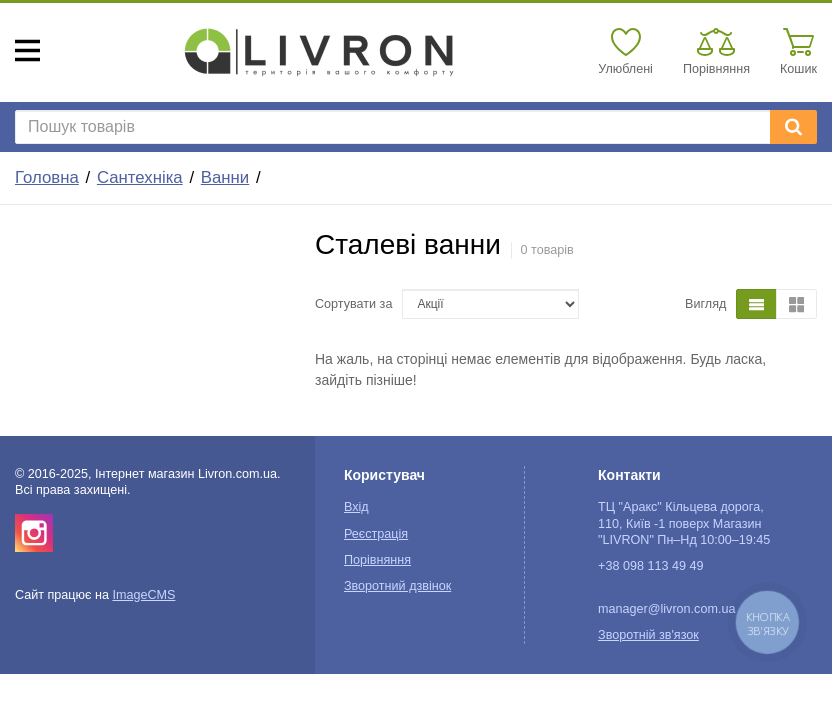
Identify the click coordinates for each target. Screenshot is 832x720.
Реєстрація (376, 534)
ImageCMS (143, 595)
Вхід (356, 507)
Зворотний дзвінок (397, 586)
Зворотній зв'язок (648, 635)
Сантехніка (140, 177)
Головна (47, 177)
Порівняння (377, 560)
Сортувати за (353, 304)
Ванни (225, 177)
